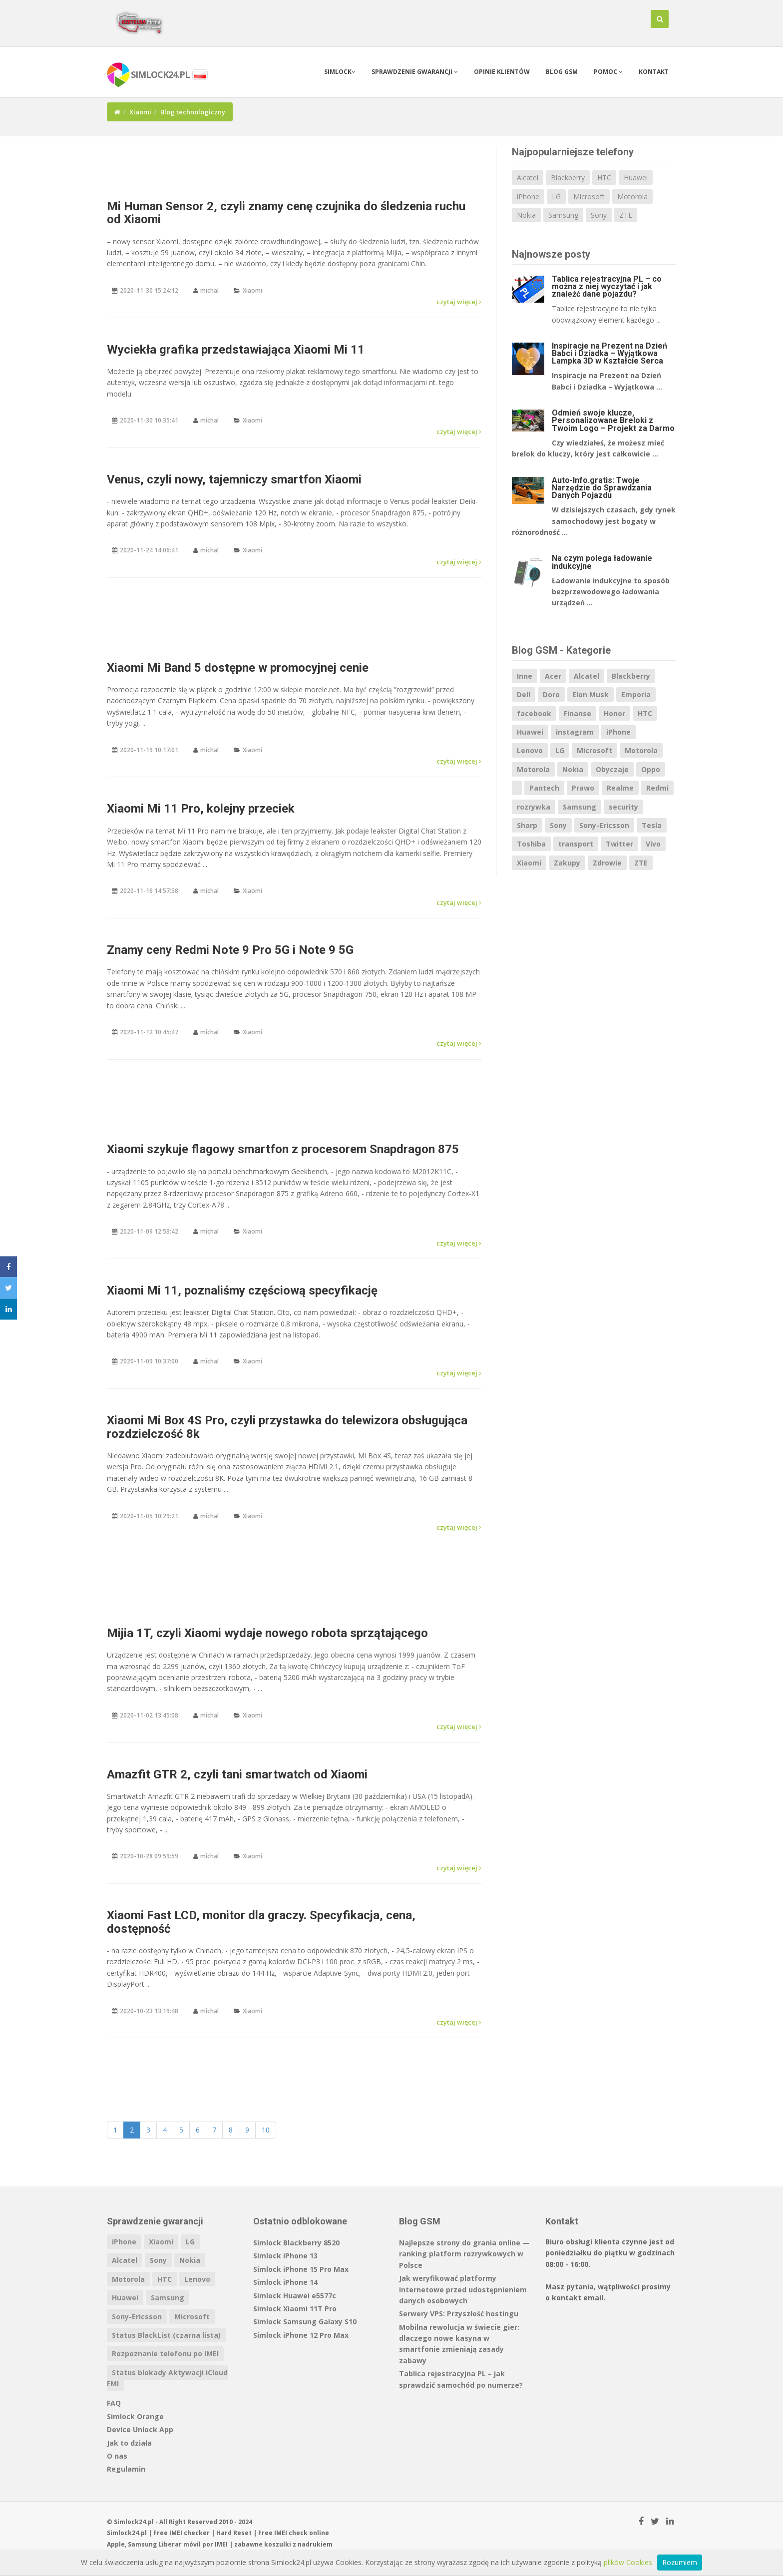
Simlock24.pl (127, 2533)
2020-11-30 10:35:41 (149, 420)
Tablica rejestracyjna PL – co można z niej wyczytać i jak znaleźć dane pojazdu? (607, 286)
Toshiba (531, 844)
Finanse (577, 713)
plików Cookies (628, 2562)
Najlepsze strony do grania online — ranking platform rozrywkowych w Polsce (464, 2254)
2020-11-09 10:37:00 (149, 1361)
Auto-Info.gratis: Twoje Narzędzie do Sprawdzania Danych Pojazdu (602, 487)
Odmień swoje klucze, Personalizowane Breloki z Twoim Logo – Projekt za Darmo (613, 420)
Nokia (526, 215)
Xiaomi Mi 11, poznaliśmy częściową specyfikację (242, 1290)
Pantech (544, 788)
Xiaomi (140, 111)
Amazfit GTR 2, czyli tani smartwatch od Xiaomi (237, 1774)
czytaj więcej (458, 301)
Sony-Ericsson (604, 825)
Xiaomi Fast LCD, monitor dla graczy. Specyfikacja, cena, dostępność (261, 1921)
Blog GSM (562, 71)
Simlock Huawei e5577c (294, 2295)
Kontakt (654, 71)
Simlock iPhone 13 (285, 2255)
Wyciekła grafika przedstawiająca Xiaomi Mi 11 (236, 350)
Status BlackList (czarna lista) (166, 2335)
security (623, 807)
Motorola (632, 196)
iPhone (528, 196)
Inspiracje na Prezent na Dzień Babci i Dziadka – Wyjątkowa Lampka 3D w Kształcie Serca (609, 353)
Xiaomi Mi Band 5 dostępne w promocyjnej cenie (238, 668)
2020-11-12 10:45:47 (149, 1032)
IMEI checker (189, 2533)
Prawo (583, 788)
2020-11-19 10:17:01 (149, 750)
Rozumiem (679, 2562)
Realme (620, 788)
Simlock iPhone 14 (285, 2282)
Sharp (527, 825)
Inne (524, 676)
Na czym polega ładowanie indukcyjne (602, 561)
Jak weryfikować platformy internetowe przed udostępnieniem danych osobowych (463, 2289)
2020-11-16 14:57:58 (149, 890)
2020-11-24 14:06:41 (149, 550)
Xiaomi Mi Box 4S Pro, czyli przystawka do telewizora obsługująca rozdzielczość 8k (287, 1426)
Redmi (657, 788)
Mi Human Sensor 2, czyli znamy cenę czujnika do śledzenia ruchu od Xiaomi (286, 212)
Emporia (636, 694)
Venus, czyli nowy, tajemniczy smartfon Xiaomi (234, 479)
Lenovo (530, 750)
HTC (604, 177)
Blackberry (568, 177)
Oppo (650, 769)
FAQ (114, 2403)
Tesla (652, 825)
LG (556, 196)
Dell (523, 694)
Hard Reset (234, 2533)
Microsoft (589, 196)
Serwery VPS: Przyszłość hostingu (458, 2313)
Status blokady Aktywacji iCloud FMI (167, 2378)
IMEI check (291, 2533)
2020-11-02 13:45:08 (149, 1715)
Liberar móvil (179, 2544)
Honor (614, 713)
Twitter (619, 844)
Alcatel (527, 177)
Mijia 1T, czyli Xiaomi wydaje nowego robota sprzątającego (267, 1633)
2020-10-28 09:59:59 (149, 1856)
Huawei (636, 177)
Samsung (563, 215)
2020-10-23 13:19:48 (149, 2011)
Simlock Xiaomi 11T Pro (295, 2308)
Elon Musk (590, 694)
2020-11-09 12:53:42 (149, 1231)
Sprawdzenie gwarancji (415, 71)
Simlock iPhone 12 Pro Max (301, 2335)
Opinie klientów (502, 71)
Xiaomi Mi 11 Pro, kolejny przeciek (201, 809)
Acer (553, 676)
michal (209, 290)
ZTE (625, 215)
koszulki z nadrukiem (298, 2544)
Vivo (653, 844)
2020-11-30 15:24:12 (149, 290)
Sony (599, 215)
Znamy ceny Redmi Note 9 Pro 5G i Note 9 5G (230, 950)
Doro (551, 694)
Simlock (340, 71)
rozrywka (533, 807)
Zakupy (567, 862)
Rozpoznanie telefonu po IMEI (165, 2353)
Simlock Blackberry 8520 (296, 2242)
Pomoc (608, 71)
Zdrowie (607, 862)
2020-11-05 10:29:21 (149, 1516)
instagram (575, 732)
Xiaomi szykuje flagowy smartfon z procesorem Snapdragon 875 (283, 1149)
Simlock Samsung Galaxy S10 (305, 2321)
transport (575, 844)
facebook (534, 713)
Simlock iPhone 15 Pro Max (301, 2269)
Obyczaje (612, 769)
